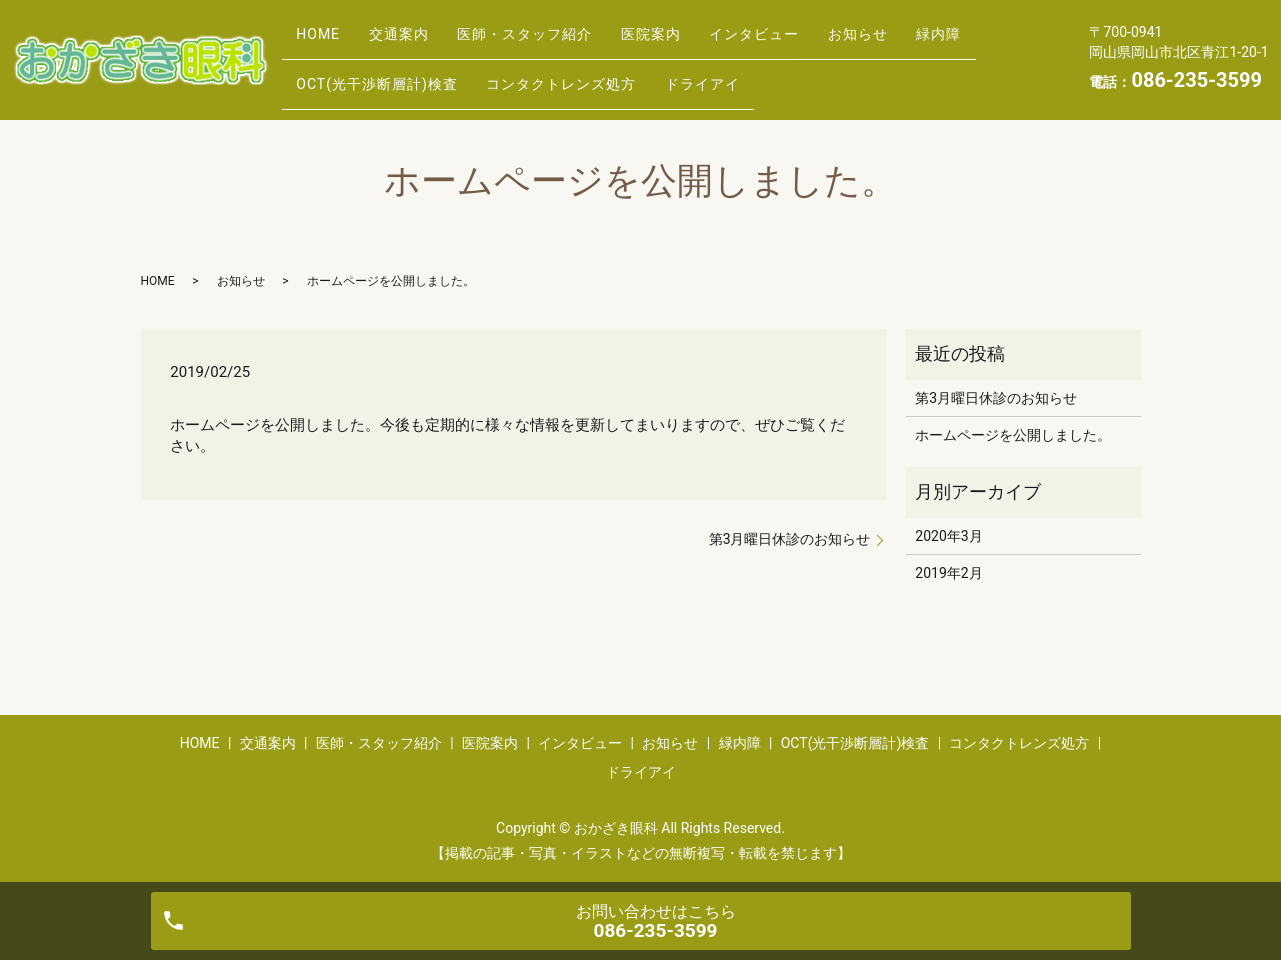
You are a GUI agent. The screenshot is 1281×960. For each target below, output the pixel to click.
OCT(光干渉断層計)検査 (471, 74)
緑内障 (325, 74)
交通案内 (419, 43)
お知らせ (932, 43)
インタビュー (815, 43)
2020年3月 (948, 536)
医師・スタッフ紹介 (558, 43)
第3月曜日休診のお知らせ (790, 539)
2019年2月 (948, 573)
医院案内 (698, 43)
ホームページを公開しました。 (1013, 435)
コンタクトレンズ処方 (669, 74)
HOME (325, 43)
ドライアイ (823, 74)
